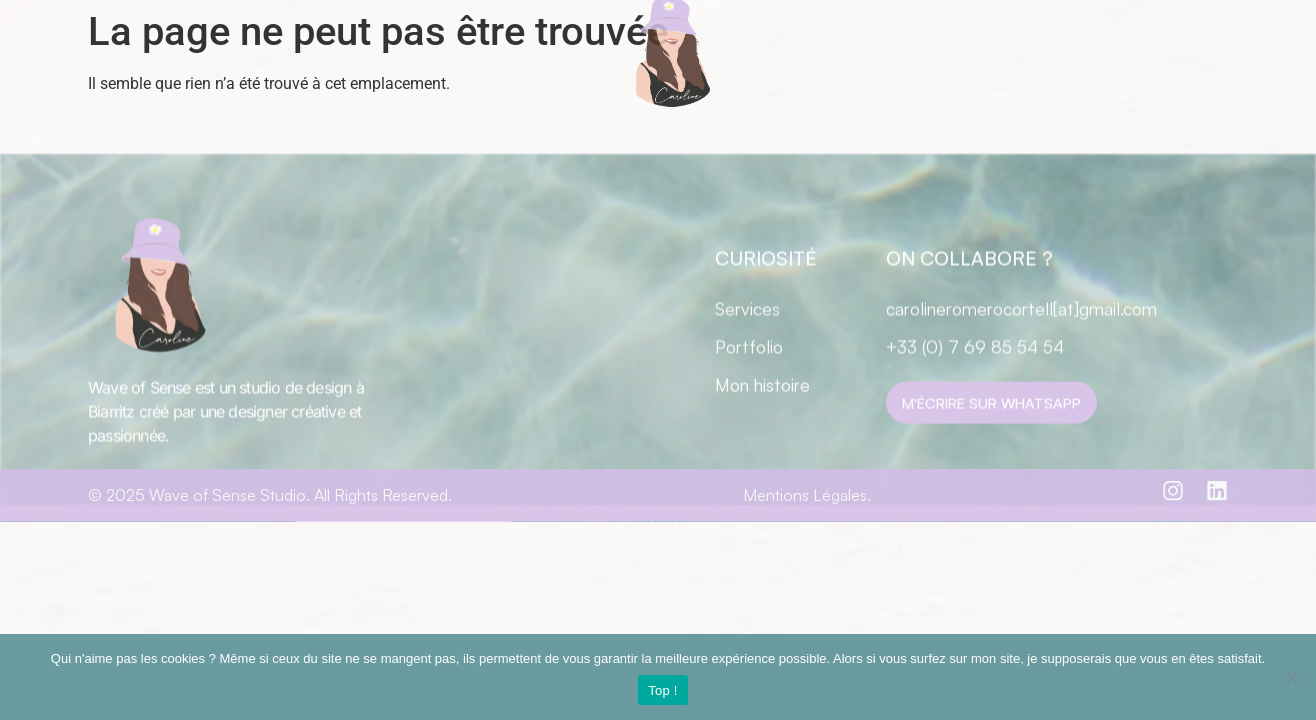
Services (747, 346)
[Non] (1291, 677)
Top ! (662, 690)
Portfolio (749, 384)
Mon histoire (762, 422)
